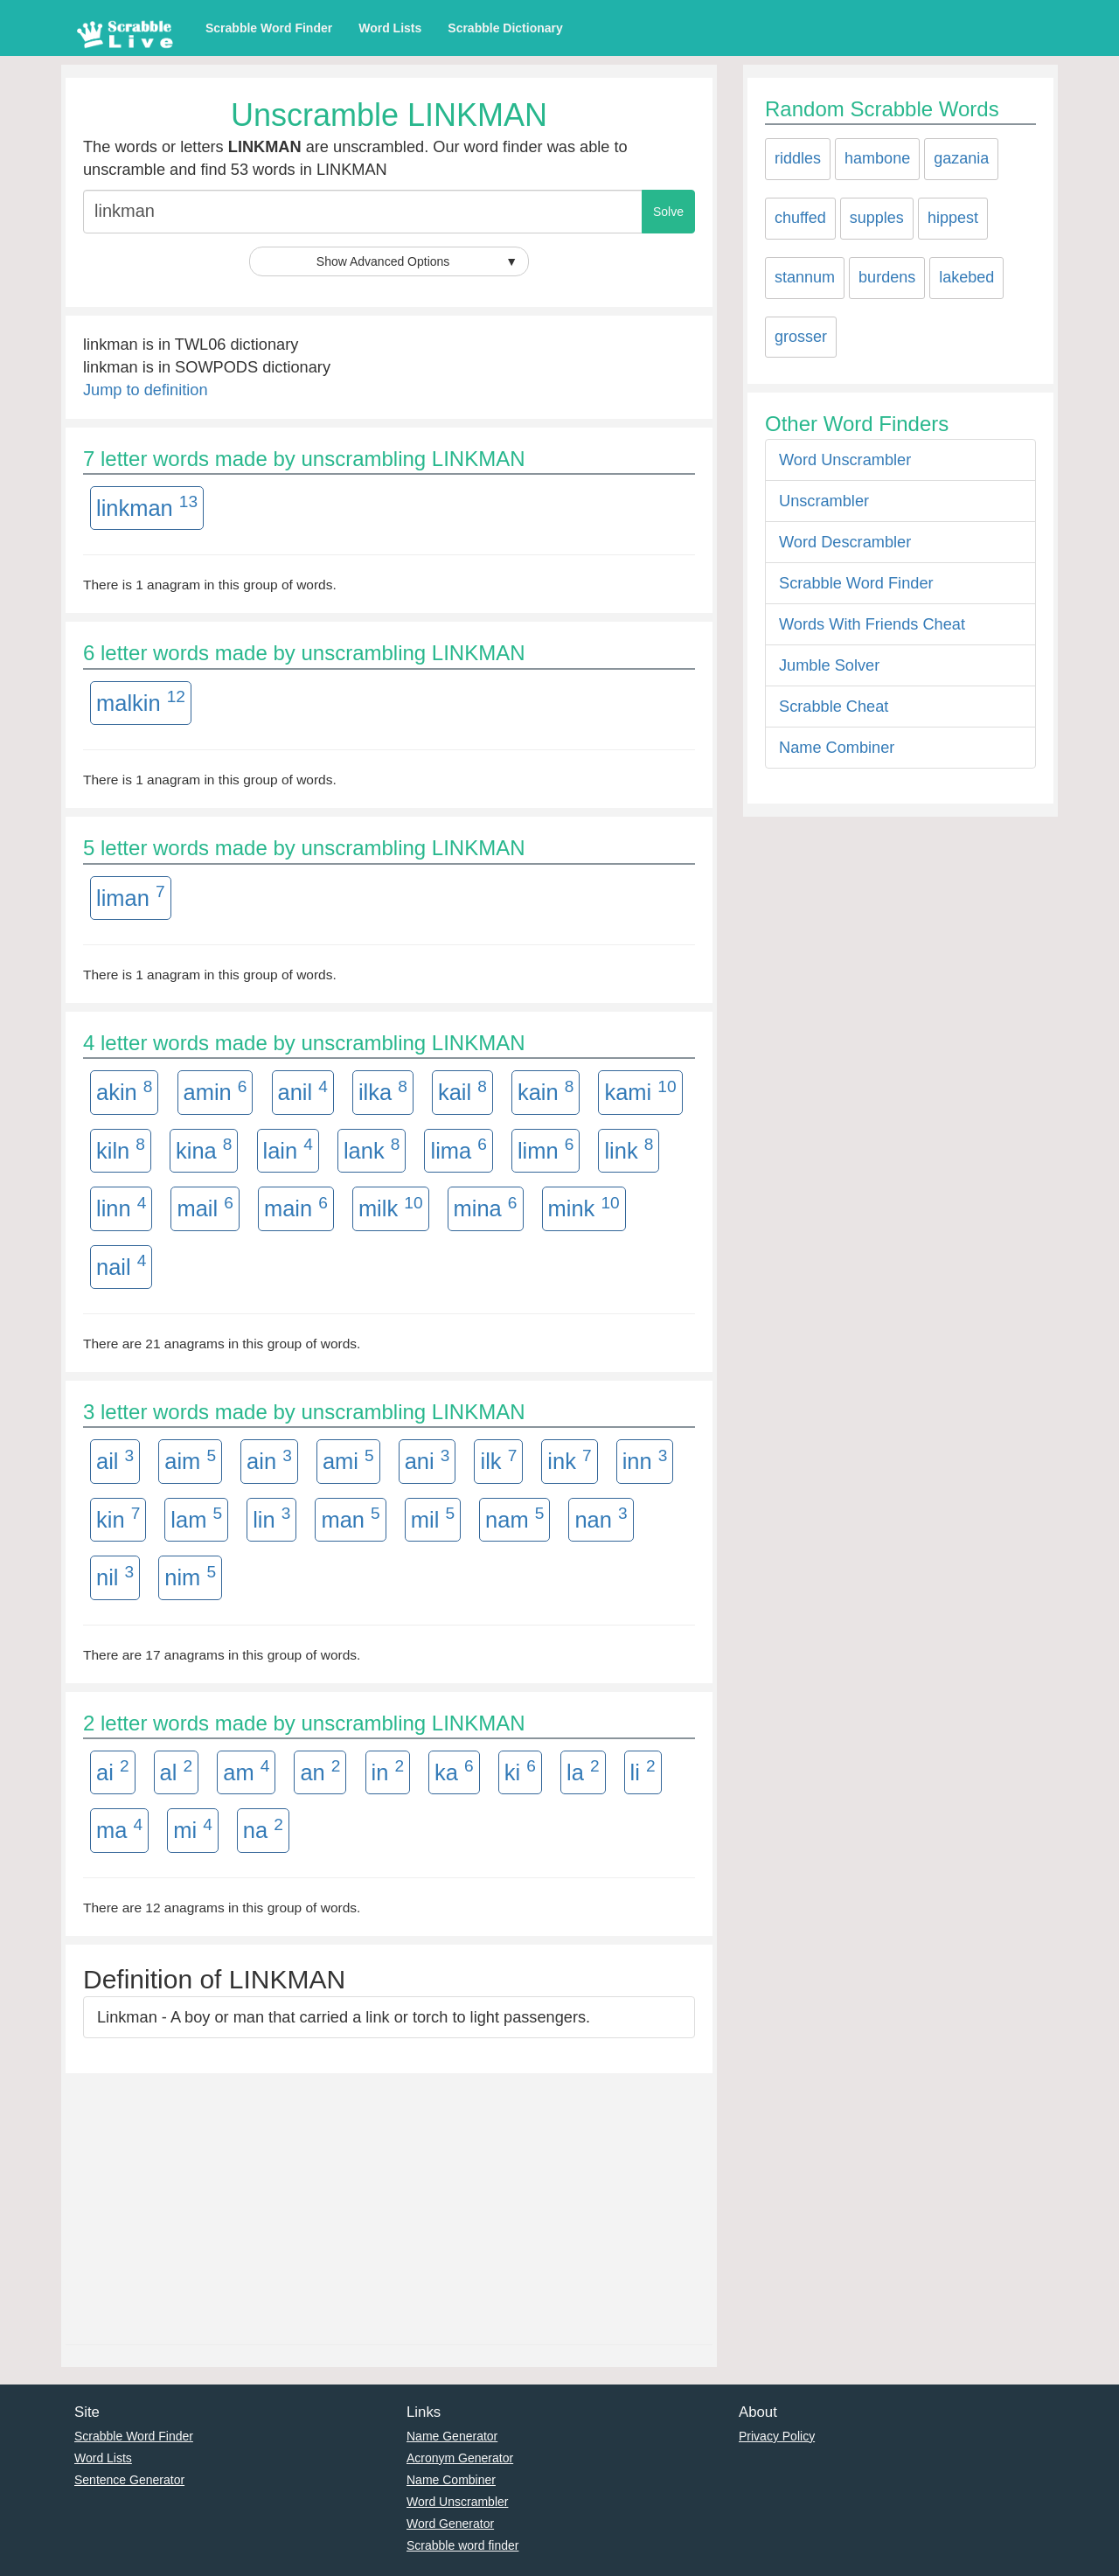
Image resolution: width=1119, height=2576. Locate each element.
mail (205, 1208)
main (296, 1208)
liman (130, 896)
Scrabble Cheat (833, 706)
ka (454, 1771)
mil (433, 1518)
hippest (953, 217)
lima (458, 1149)
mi (192, 1829)
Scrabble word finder (462, 2545)
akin (124, 1091)
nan (600, 1518)
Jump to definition (145, 390)
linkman (147, 506)
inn (645, 1460)
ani (427, 1460)
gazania (961, 158)
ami (348, 1460)
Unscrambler (824, 501)
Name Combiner (836, 747)
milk (390, 1208)
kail (462, 1091)
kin (118, 1518)
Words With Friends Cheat (872, 624)
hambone (877, 158)
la (583, 1771)
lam (196, 1518)
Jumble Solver (829, 665)
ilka (382, 1091)
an (320, 1771)
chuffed (800, 217)
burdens (886, 277)
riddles (798, 158)
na (263, 1829)
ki (520, 1771)
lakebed (966, 277)
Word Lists (389, 28)
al (176, 1771)
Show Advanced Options (417, 261)
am (246, 1771)
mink (584, 1208)
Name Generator (452, 2436)
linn (121, 1208)
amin (215, 1091)
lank (372, 1149)
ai (112, 1771)
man (350, 1518)
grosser (801, 336)
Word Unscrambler (845, 460)
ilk (498, 1460)
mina (486, 1208)
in (388, 1771)
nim (190, 1577)
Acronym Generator (460, 2458)
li (643, 1771)
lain (288, 1149)
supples (877, 217)
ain (269, 1460)
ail (115, 1460)
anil (303, 1091)
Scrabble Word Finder (268, 28)
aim (190, 1460)
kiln (120, 1149)
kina (204, 1149)
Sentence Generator (129, 2480)
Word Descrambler (845, 542)
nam (514, 1518)
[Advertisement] (389, 2204)
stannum (805, 277)
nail (121, 1265)
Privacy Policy (777, 2436)
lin (271, 1518)
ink (569, 1460)
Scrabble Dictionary (505, 28)
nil (115, 1577)
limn (545, 1149)
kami (640, 1091)
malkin (140, 701)
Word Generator (450, 2524)
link (628, 1149)
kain (545, 1091)
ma (119, 1829)
